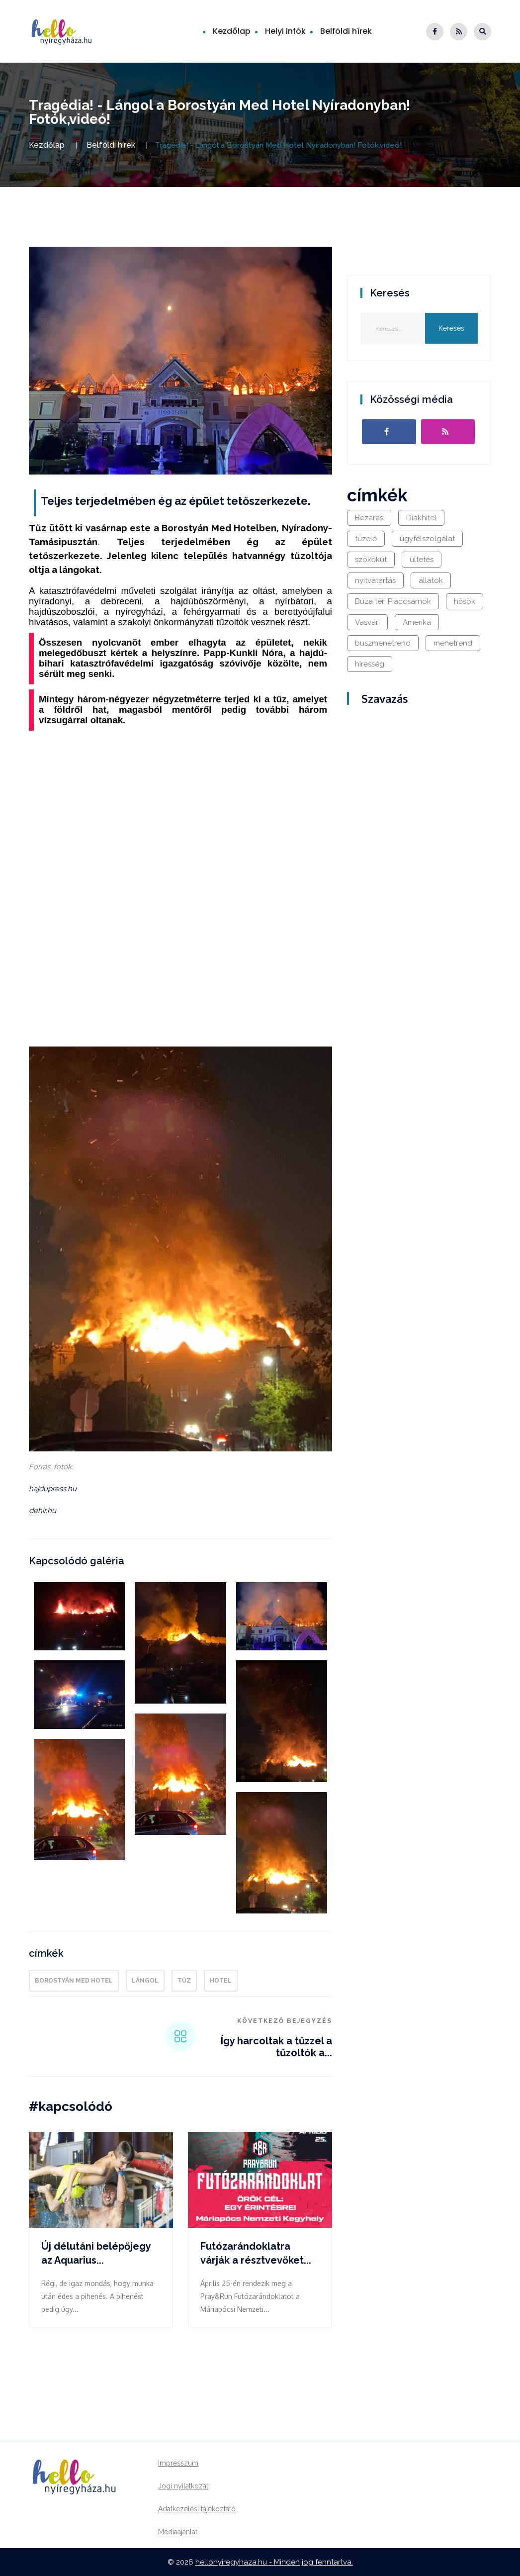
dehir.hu (42, 1510)
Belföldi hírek (346, 31)
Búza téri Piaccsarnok (393, 601)
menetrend (452, 643)
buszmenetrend (383, 643)
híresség (369, 664)
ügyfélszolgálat (427, 538)
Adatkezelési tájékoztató (197, 2509)
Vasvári (367, 622)
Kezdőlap (232, 31)
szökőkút (371, 559)
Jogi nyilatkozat (183, 2486)
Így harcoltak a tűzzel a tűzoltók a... (276, 2047)
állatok (431, 580)
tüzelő (366, 538)
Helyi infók (285, 31)
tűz (184, 1980)
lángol (145, 1980)
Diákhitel (421, 517)
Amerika (417, 622)
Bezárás (369, 517)
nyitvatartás (375, 580)
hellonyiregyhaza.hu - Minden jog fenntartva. (274, 2562)
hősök (464, 601)
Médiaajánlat (177, 2532)
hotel (221, 1980)
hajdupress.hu (53, 1488)
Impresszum (178, 2463)
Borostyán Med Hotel (74, 1980)
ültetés (421, 559)
